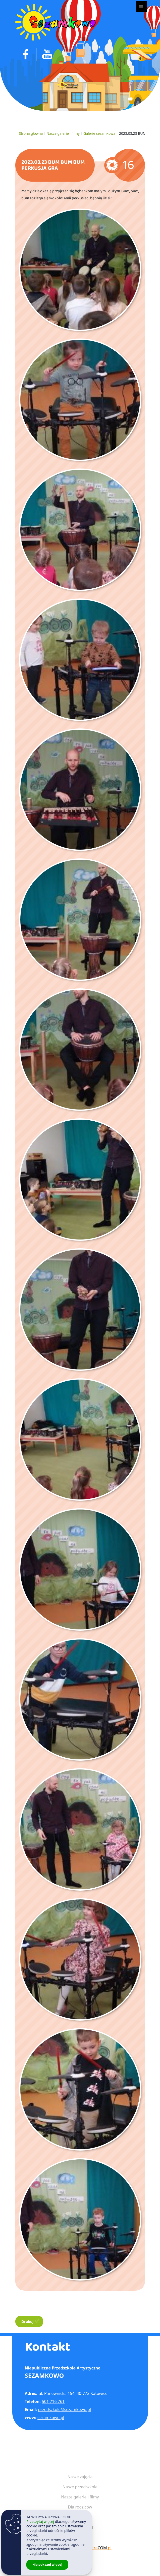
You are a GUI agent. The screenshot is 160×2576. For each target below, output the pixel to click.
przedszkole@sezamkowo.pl (64, 2409)
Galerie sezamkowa (99, 133)
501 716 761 (53, 2401)
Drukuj (30, 2322)
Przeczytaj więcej (40, 2521)
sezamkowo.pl (50, 2417)
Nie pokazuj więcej (47, 2564)
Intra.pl (99, 2548)
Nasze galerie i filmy (63, 133)
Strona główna (31, 133)
